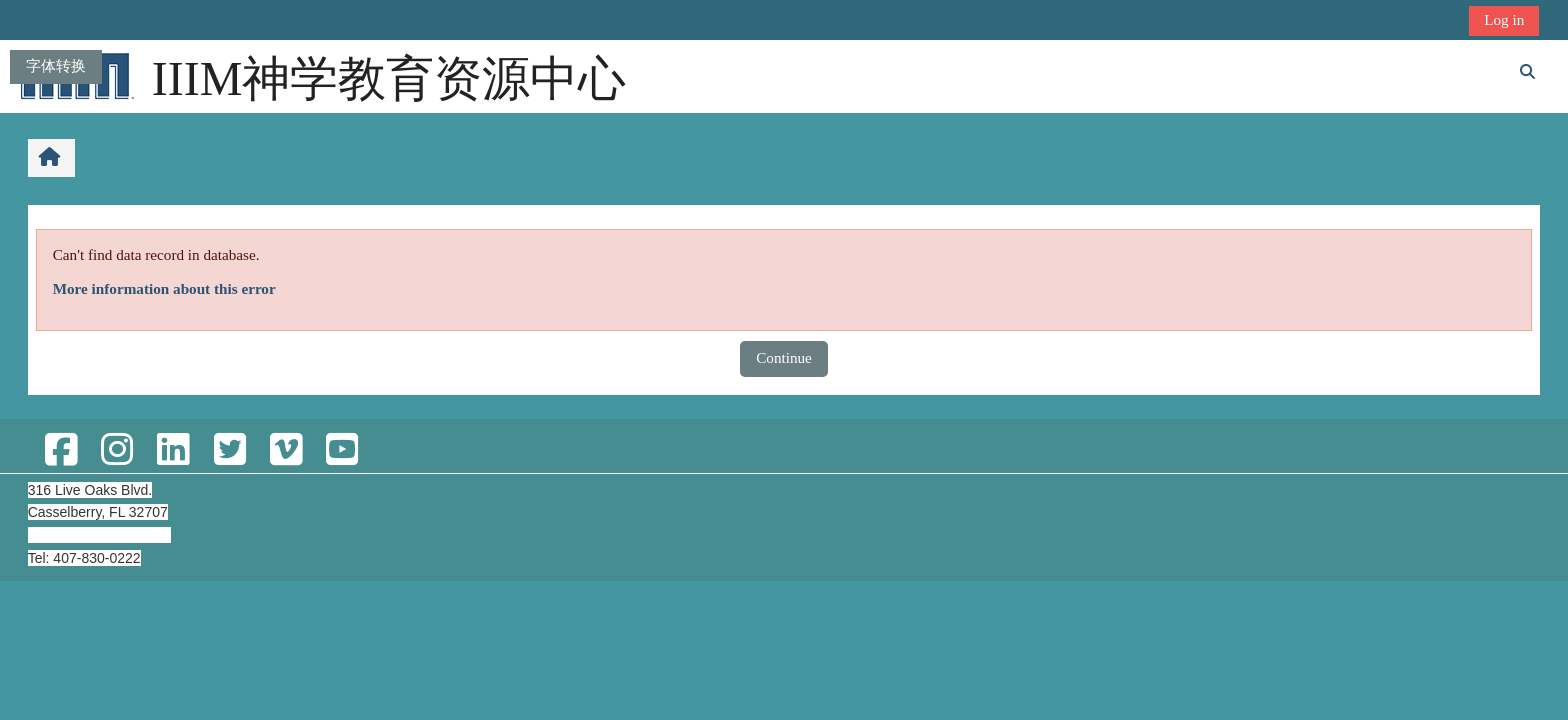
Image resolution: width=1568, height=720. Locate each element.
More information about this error (164, 288)
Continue (784, 357)
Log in (1504, 19)
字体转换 (56, 65)
